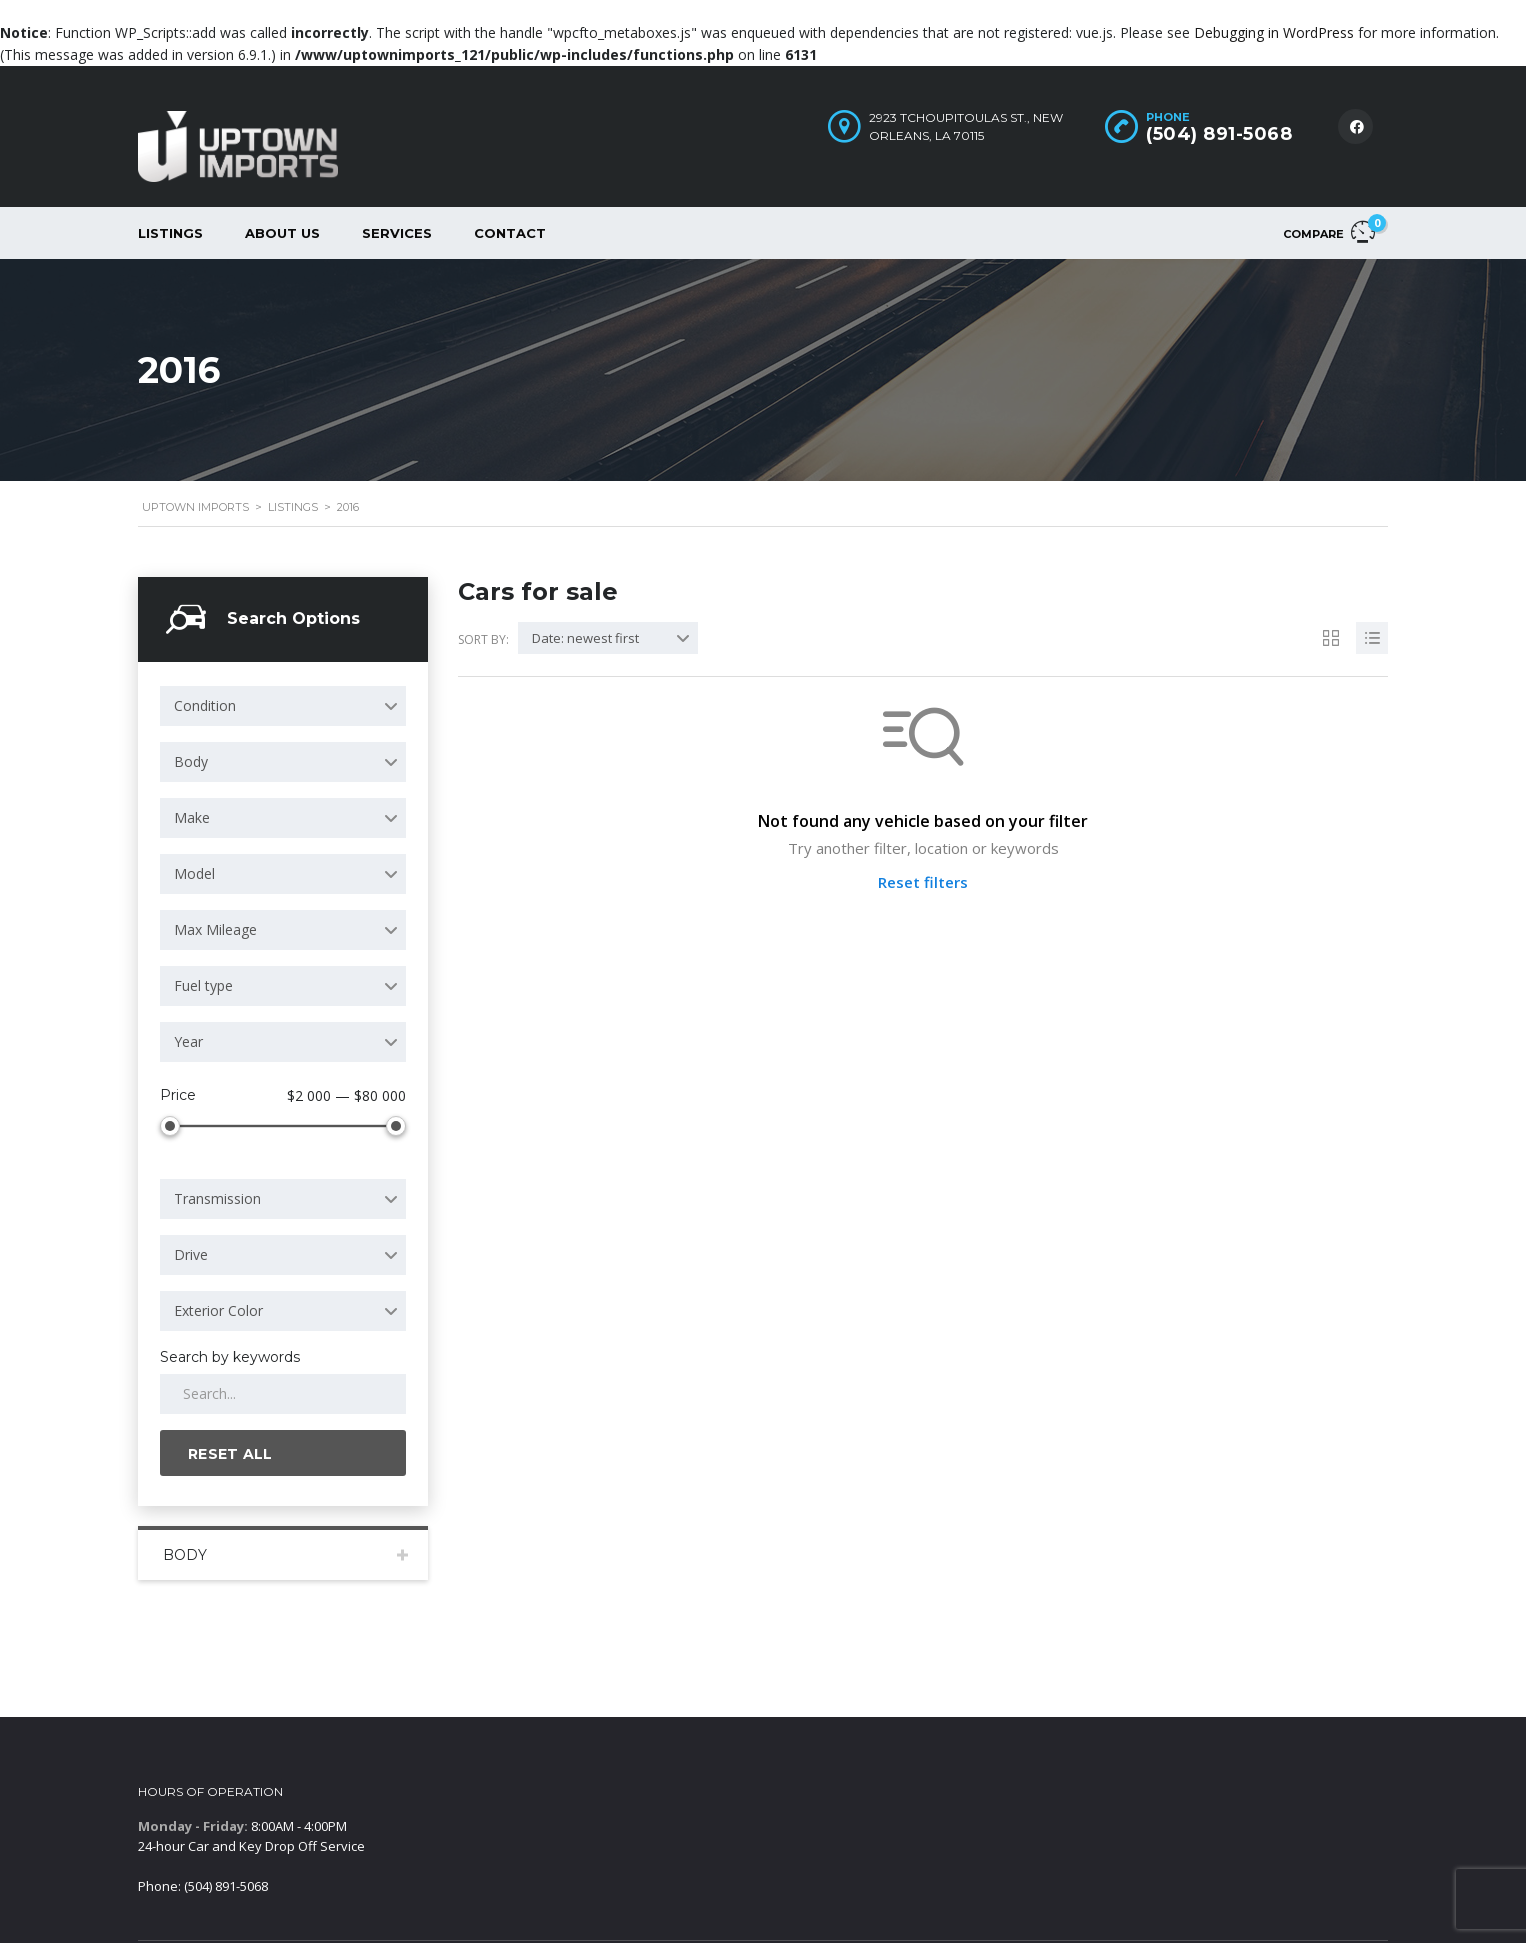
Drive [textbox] (191, 1254)
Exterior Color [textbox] (218, 1310)
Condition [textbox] (205, 705)
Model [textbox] (194, 873)
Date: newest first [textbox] (585, 638)
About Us (282, 233)
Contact (510, 233)
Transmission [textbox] (217, 1198)
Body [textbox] (191, 761)
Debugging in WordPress (1274, 32)
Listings (170, 233)
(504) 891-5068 (1219, 134)
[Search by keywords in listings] (283, 1394)
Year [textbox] (188, 1041)
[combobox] (283, 706)
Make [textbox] (192, 817)
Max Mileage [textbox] (215, 929)
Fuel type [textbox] (203, 985)
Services (397, 233)
